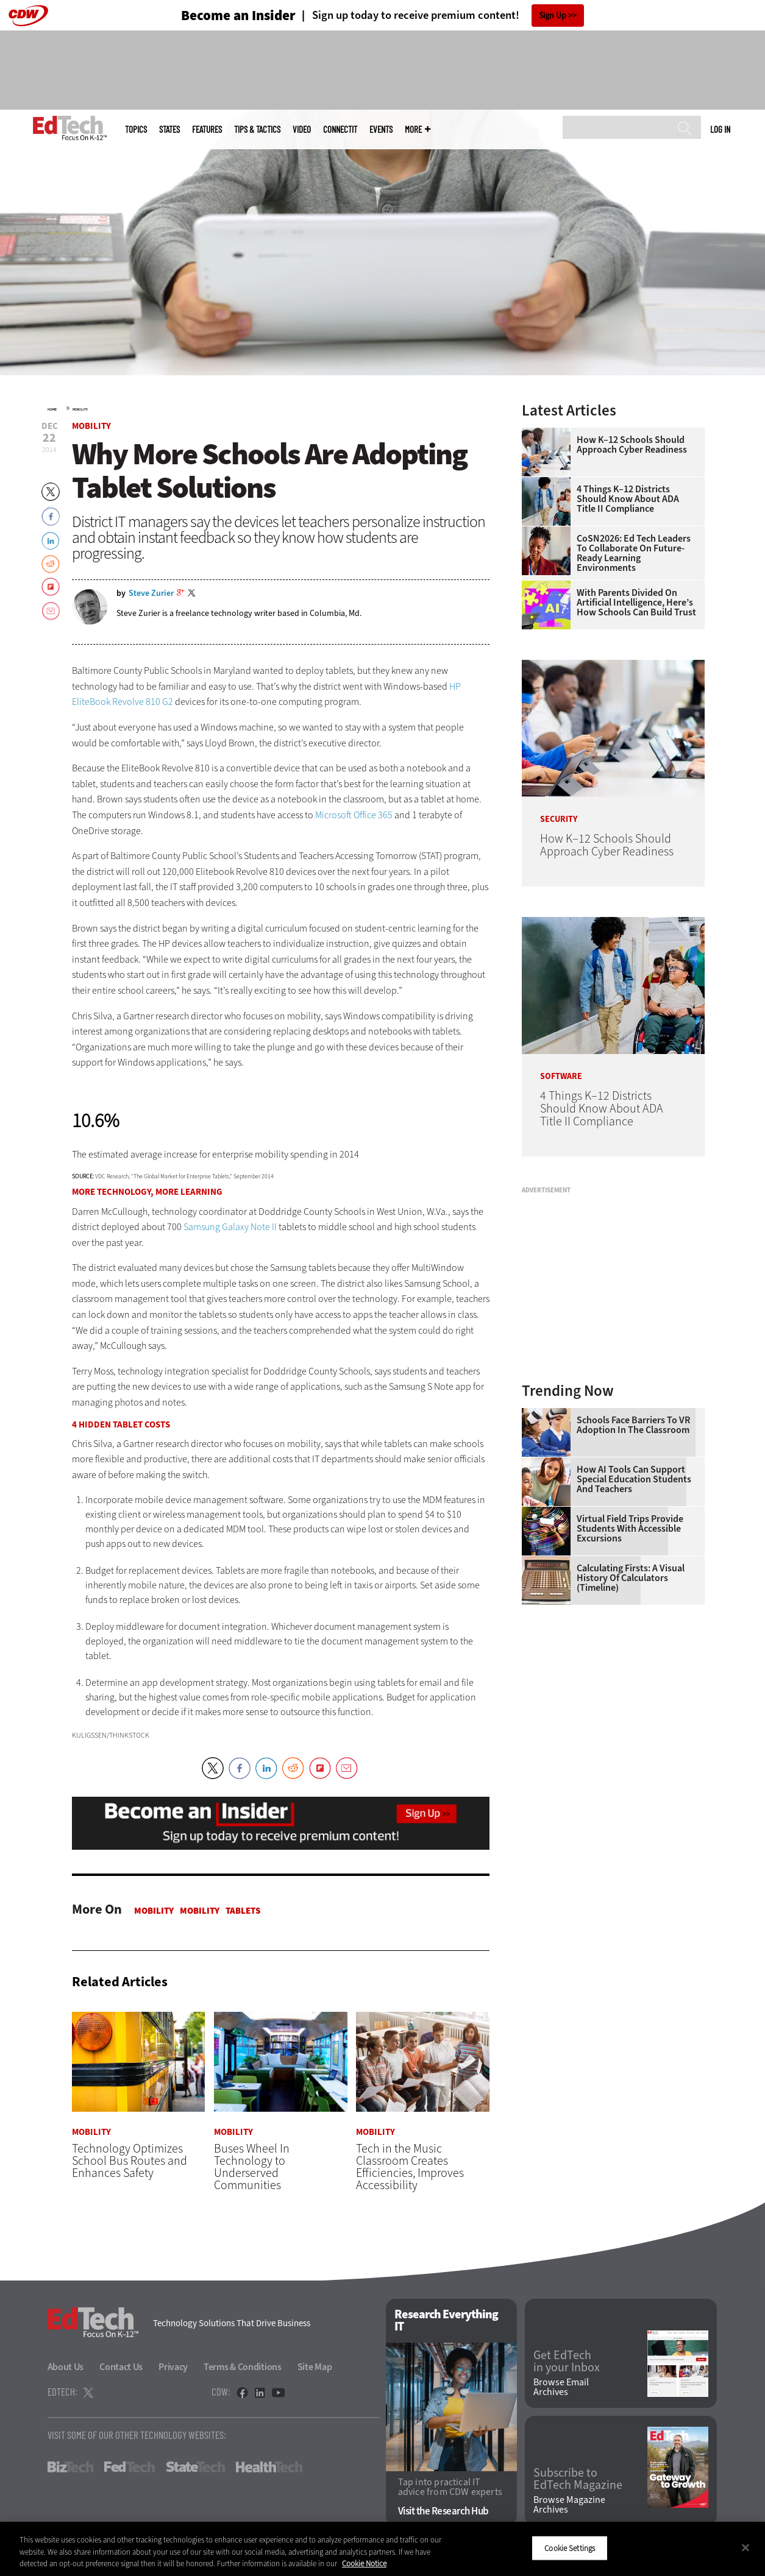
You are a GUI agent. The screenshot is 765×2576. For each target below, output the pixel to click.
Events (381, 129)
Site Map (314, 2366)
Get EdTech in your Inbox (566, 2361)
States (169, 129)
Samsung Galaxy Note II (230, 1226)
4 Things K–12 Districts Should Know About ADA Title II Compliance (628, 499)
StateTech (195, 2466)
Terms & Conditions (243, 2366)
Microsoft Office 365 (354, 815)
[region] (382, 2549)
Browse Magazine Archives (569, 2505)
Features (207, 129)
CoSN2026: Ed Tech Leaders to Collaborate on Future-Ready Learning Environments (634, 553)
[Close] (745, 2547)
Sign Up (552, 15)
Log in (720, 129)
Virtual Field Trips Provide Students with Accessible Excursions (630, 1528)
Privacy (173, 2366)
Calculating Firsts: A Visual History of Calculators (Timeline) (631, 1578)
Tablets (243, 1911)
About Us (66, 2366)
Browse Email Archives (561, 2387)
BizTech (70, 2466)
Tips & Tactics (257, 129)
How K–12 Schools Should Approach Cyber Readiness (632, 445)
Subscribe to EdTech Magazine (577, 2479)
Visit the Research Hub (443, 2512)
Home (52, 409)
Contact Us (121, 2366)
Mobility (80, 409)
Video (302, 129)
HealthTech (269, 2466)
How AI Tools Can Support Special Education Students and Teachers (634, 1479)
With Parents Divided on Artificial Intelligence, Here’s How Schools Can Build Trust (636, 602)
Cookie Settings (569, 2547)
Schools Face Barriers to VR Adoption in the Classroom (633, 1425)
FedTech (129, 2466)
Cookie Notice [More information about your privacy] (364, 2563)
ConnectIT (340, 129)
